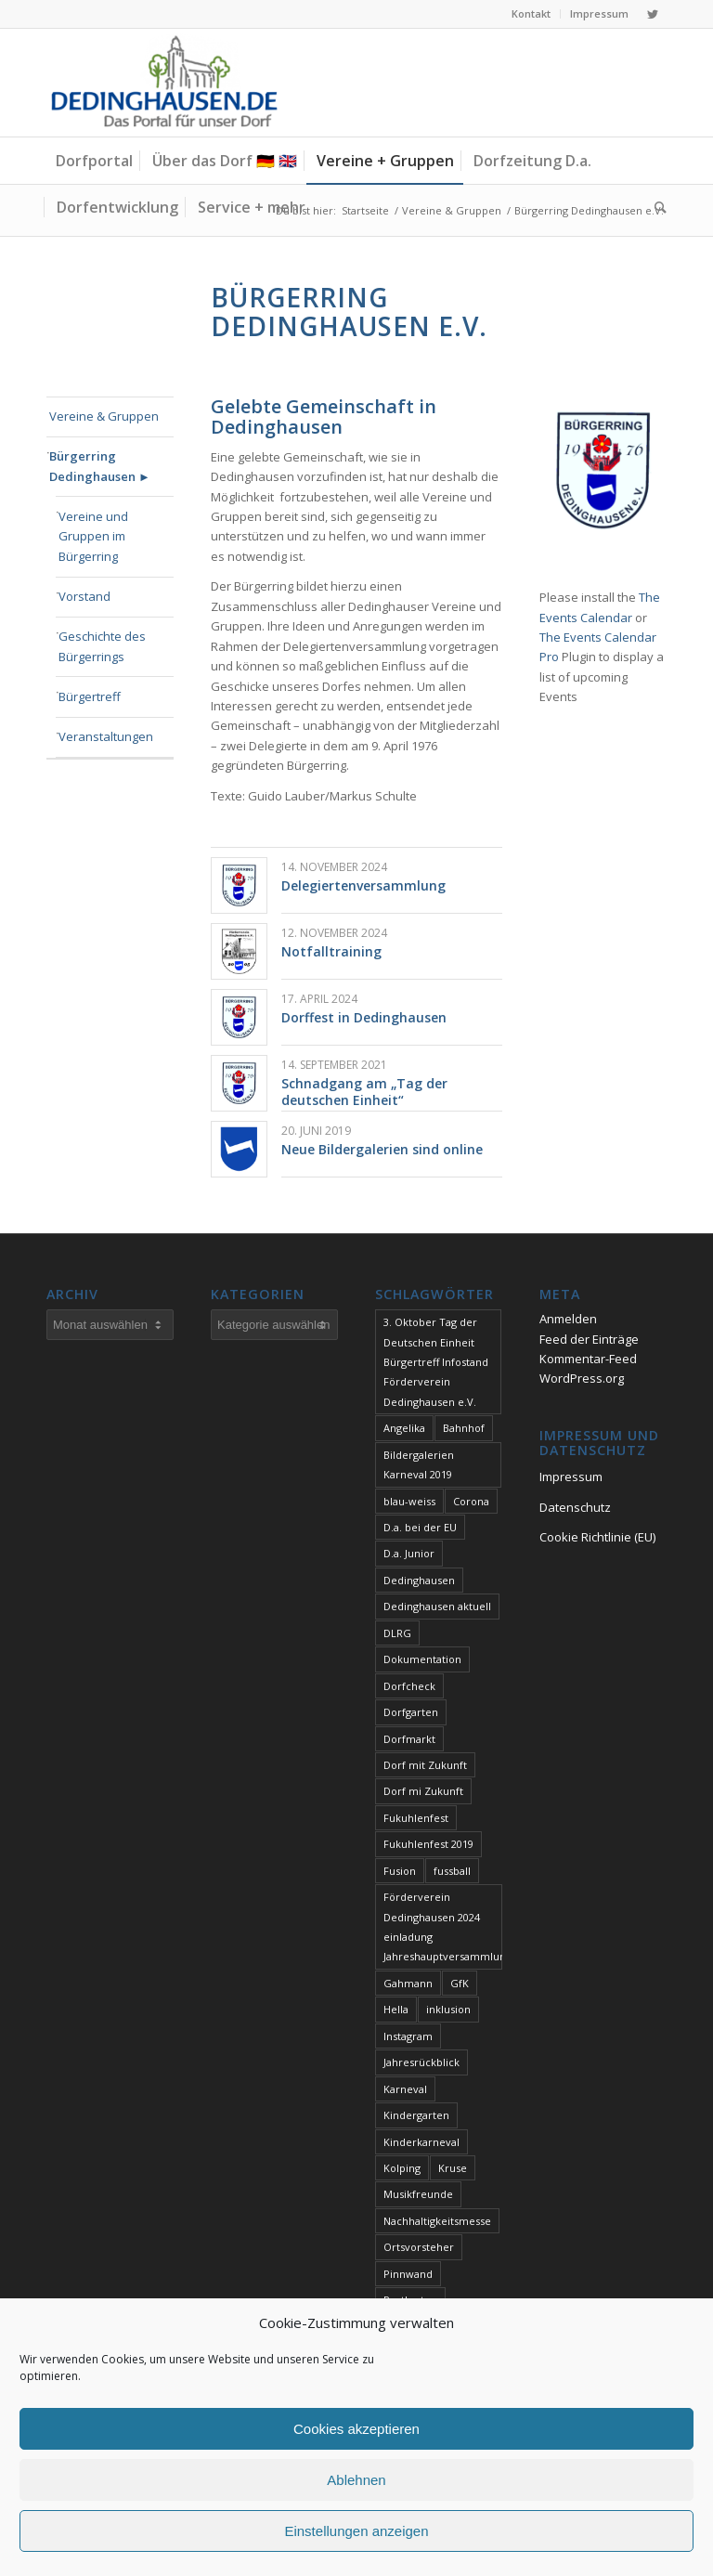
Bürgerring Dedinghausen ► (99, 466)
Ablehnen (356, 2480)
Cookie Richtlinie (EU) (597, 1537)
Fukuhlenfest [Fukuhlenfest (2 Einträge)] (415, 1818)
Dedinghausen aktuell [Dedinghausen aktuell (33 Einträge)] (437, 1606)
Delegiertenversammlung (363, 885)
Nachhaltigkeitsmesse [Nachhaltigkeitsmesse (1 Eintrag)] (437, 2221)
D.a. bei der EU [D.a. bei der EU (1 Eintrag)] (420, 1527)
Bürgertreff (89, 696)
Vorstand (84, 596)
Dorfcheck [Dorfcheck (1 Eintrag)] (409, 1686)
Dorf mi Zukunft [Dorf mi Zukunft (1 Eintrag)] (423, 1791)
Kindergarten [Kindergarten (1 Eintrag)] (416, 2115)
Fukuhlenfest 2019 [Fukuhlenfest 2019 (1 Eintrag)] (428, 1844)
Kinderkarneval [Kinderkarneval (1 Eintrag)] (421, 2142)
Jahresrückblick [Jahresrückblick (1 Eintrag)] (421, 2062)
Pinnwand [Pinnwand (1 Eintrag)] (408, 2274)
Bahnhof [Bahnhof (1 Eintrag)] (464, 1428)
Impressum (599, 13)
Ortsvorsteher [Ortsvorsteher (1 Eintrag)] (418, 2247)
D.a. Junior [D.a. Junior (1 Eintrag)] (408, 1553)
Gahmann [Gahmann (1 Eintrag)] (408, 1983)
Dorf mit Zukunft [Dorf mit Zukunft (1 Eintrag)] (425, 1765)
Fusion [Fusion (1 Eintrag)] (399, 1871)
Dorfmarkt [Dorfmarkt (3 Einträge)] (409, 1739)
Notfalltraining (331, 951)
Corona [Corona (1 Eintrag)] (471, 1501)
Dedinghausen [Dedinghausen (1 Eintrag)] (419, 1580)
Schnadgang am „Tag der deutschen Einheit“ (364, 1091)
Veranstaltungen (105, 736)
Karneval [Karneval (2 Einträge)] (405, 2089)
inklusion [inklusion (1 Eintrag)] (448, 2009)
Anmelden (568, 1318)
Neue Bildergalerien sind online (382, 1149)
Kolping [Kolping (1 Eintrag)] (402, 2168)
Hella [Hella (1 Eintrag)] (395, 2009)
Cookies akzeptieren (356, 2429)
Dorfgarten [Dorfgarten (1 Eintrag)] (410, 1712)
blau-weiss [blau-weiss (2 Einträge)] (409, 1501)
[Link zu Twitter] (653, 14)
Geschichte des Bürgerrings (102, 646)
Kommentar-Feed (588, 1358)
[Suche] (656, 207)
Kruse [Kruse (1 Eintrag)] (452, 2168)
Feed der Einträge (589, 1339)
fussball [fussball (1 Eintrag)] (452, 1871)
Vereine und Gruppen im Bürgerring (93, 536)
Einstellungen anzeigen (356, 2531)
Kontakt (531, 13)
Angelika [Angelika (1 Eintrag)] (404, 1428)
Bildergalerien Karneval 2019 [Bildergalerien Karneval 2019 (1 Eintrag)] (418, 1464)
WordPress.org (581, 1378)
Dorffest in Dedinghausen (364, 1017)
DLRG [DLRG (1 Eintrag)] (397, 1633)
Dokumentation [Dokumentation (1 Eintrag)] (422, 1659)
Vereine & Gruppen (104, 416)
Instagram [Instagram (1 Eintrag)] (408, 2036)
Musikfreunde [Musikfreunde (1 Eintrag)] (418, 2194)
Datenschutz (575, 1507)
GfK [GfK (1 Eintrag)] (459, 1983)
